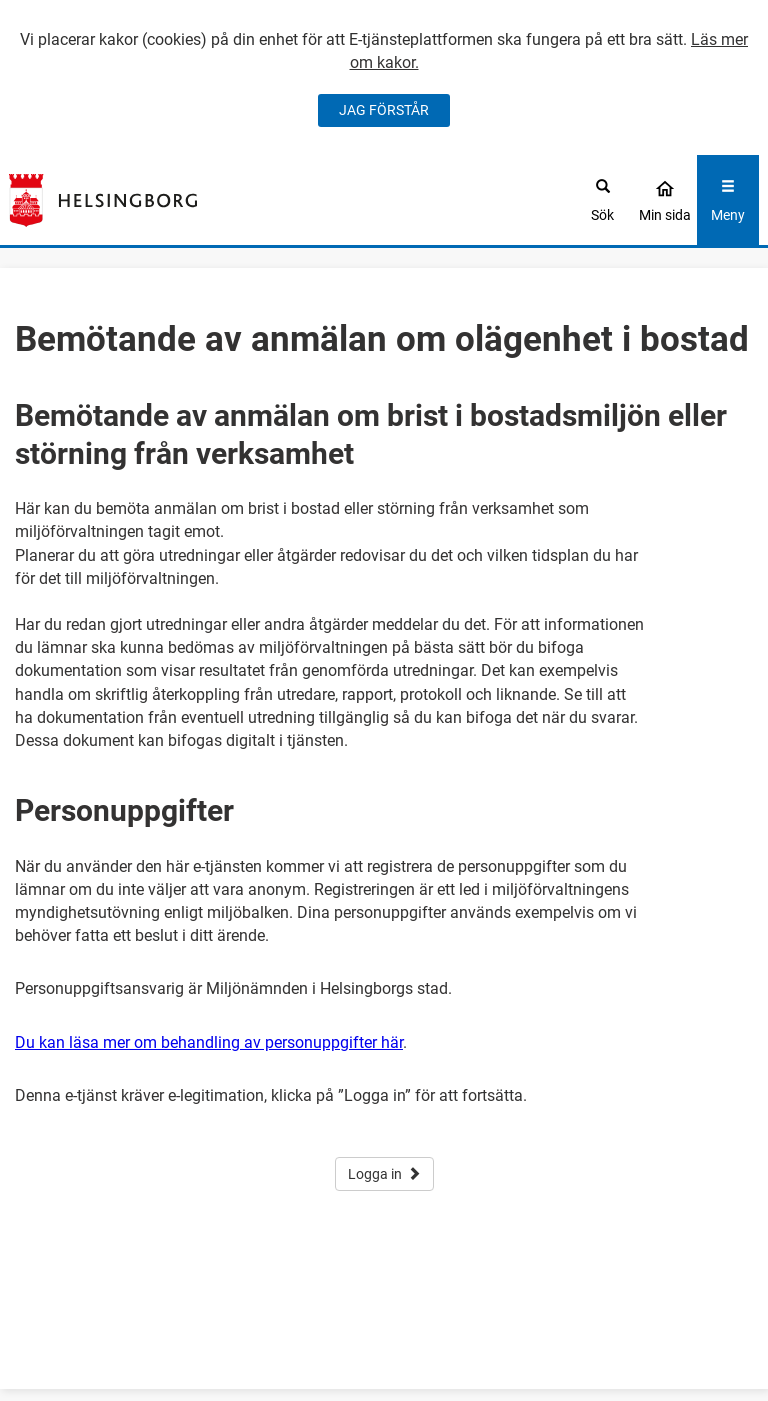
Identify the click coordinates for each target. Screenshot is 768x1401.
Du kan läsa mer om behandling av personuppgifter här (209, 1042)
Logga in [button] (384, 1174)
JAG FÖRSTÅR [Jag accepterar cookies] (384, 110)
